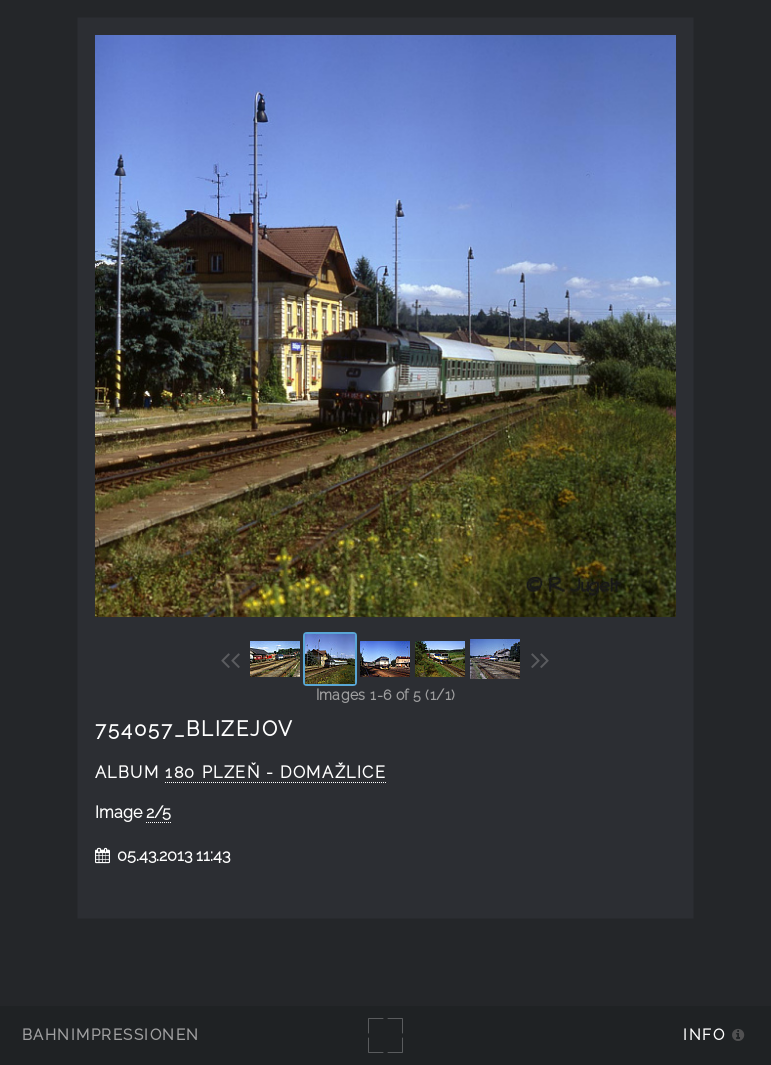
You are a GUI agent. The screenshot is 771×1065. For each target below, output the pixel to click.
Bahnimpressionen (110, 1034)
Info (704, 1034)
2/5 (158, 812)
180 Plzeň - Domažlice (275, 772)
